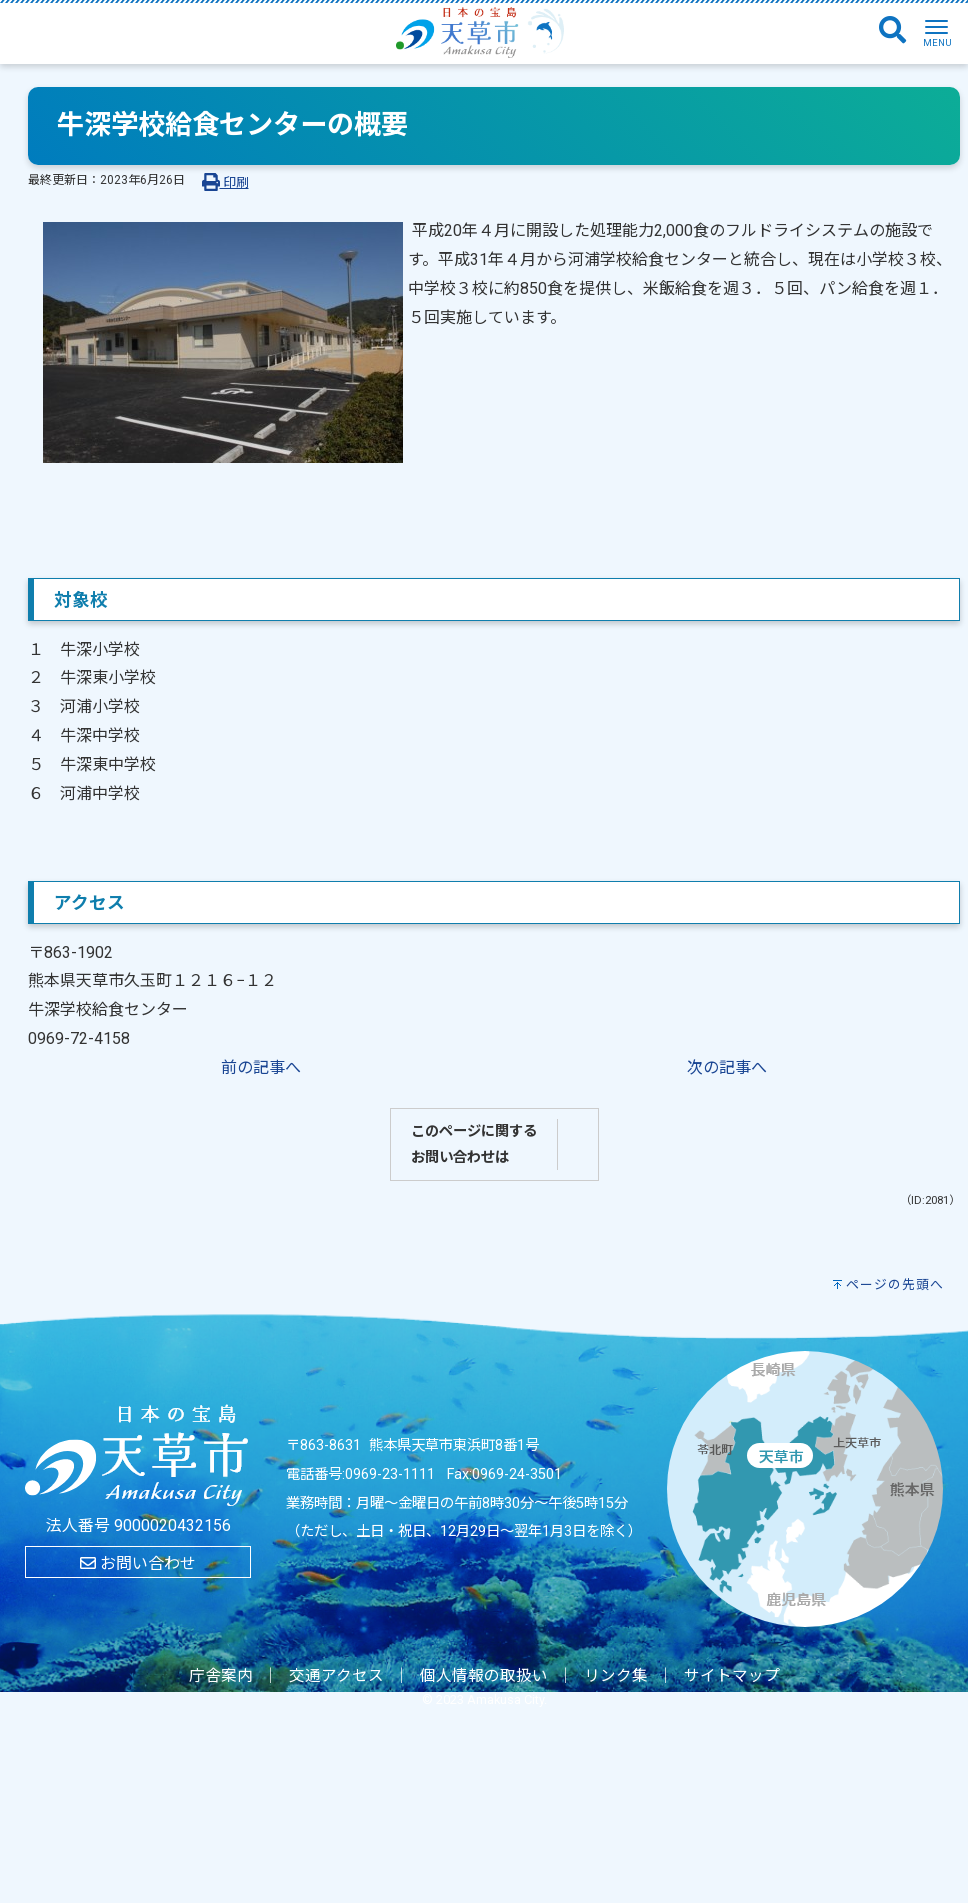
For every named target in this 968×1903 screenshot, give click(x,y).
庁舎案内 (221, 1676)
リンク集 (616, 1676)
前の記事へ (261, 1067)
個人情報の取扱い (484, 1676)
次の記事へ (727, 1067)
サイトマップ (732, 1676)
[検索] (892, 31)
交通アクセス (336, 1676)
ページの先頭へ (895, 1284)
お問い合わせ (138, 1563)
